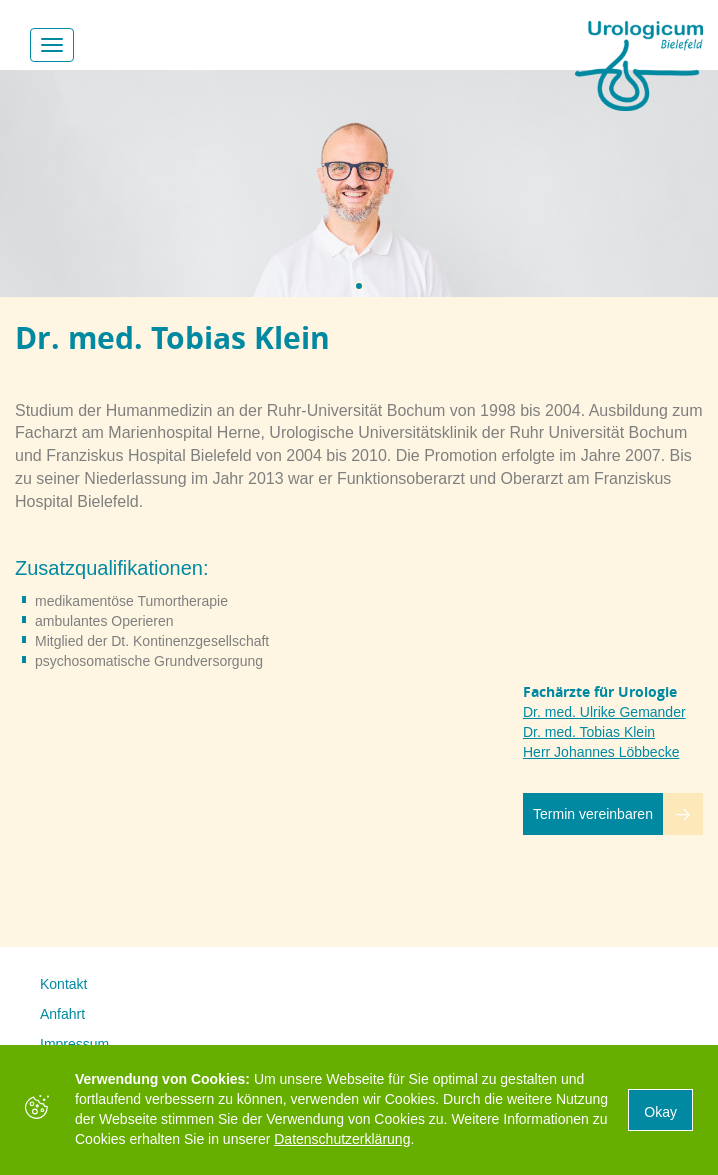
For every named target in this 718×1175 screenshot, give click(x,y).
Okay (660, 1112)
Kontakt (63, 984)
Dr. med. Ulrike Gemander (604, 712)
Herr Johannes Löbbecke (601, 752)
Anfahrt (62, 1014)
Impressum (74, 1044)
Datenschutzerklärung (342, 1139)
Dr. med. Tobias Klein (589, 732)
